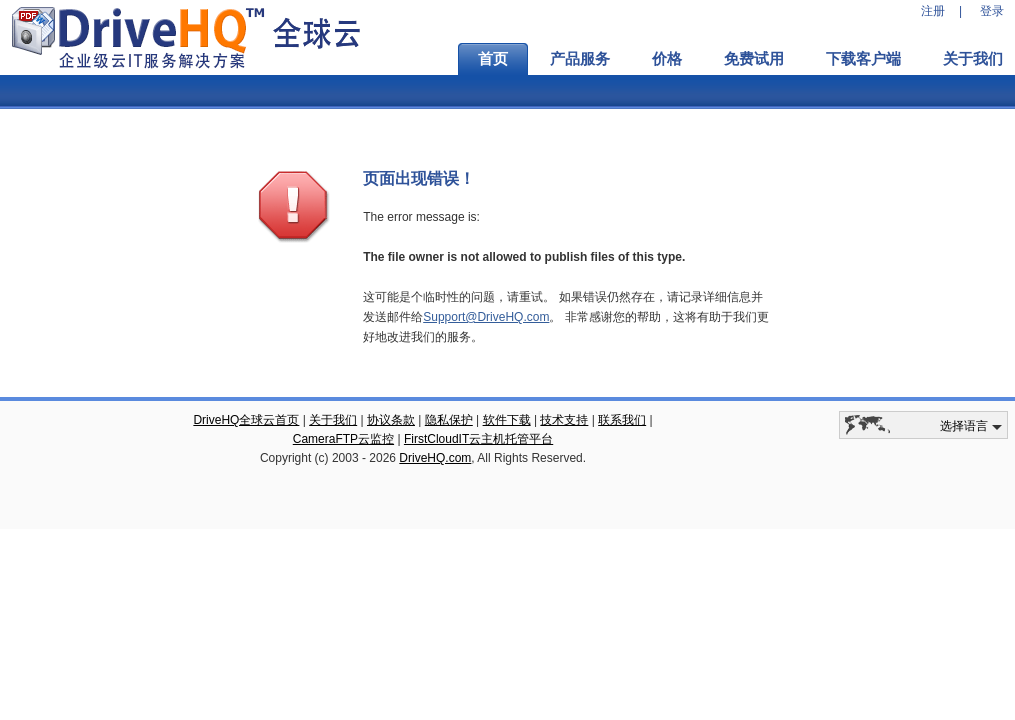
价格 (667, 59)
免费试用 (754, 59)
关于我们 (333, 420)
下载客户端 (863, 59)
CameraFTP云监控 (343, 439)
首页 (493, 59)
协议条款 (391, 420)
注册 (933, 11)
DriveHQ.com (435, 458)
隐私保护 (449, 420)
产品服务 (580, 59)
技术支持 (564, 420)
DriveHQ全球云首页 (246, 420)
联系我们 (622, 420)
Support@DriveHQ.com (486, 317)
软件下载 (507, 420)
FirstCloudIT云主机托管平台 (478, 439)
